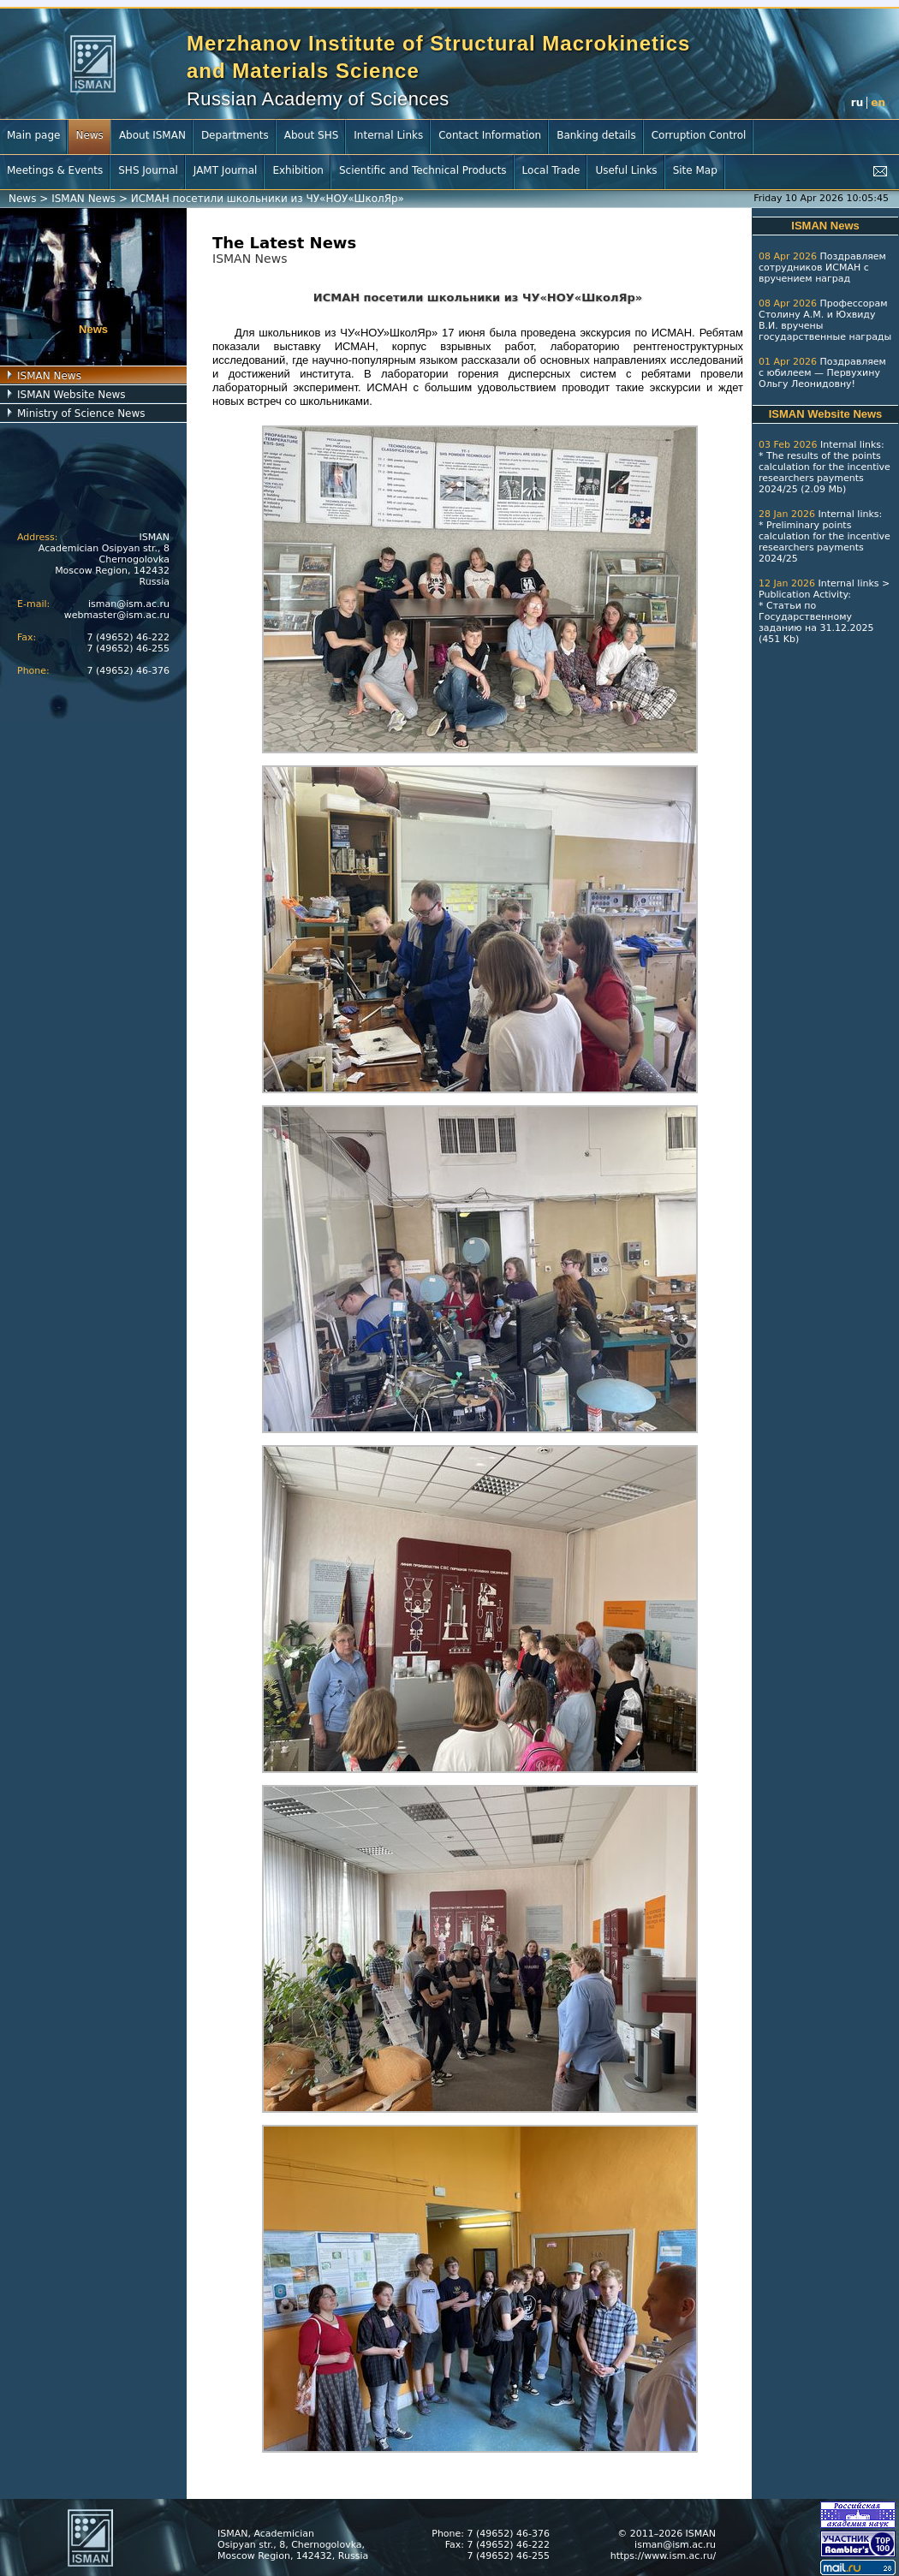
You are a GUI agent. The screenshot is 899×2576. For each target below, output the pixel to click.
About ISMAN (152, 135)
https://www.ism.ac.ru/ (663, 2555)
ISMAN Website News (71, 395)
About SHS (311, 135)
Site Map (695, 170)
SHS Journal (148, 170)
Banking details (596, 135)
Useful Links (626, 170)
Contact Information (489, 135)
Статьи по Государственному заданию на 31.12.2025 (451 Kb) (816, 622)
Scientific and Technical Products (423, 170)
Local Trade (551, 170)
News (89, 135)
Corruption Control (699, 135)
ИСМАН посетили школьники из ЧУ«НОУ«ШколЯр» (267, 199)
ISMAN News (83, 199)
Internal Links (388, 135)
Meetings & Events (55, 170)
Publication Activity (803, 594)
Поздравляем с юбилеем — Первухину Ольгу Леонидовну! (822, 373)
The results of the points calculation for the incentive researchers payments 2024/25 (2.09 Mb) (824, 472)
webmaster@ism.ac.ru (117, 615)
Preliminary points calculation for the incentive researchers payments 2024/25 (824, 542)
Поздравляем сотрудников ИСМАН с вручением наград (822, 267)
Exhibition (298, 170)
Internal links (850, 444)
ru (857, 103)
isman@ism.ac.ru (129, 604)
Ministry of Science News (81, 413)
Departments (235, 135)
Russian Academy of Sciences (318, 99)
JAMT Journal (225, 170)
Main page (33, 135)
